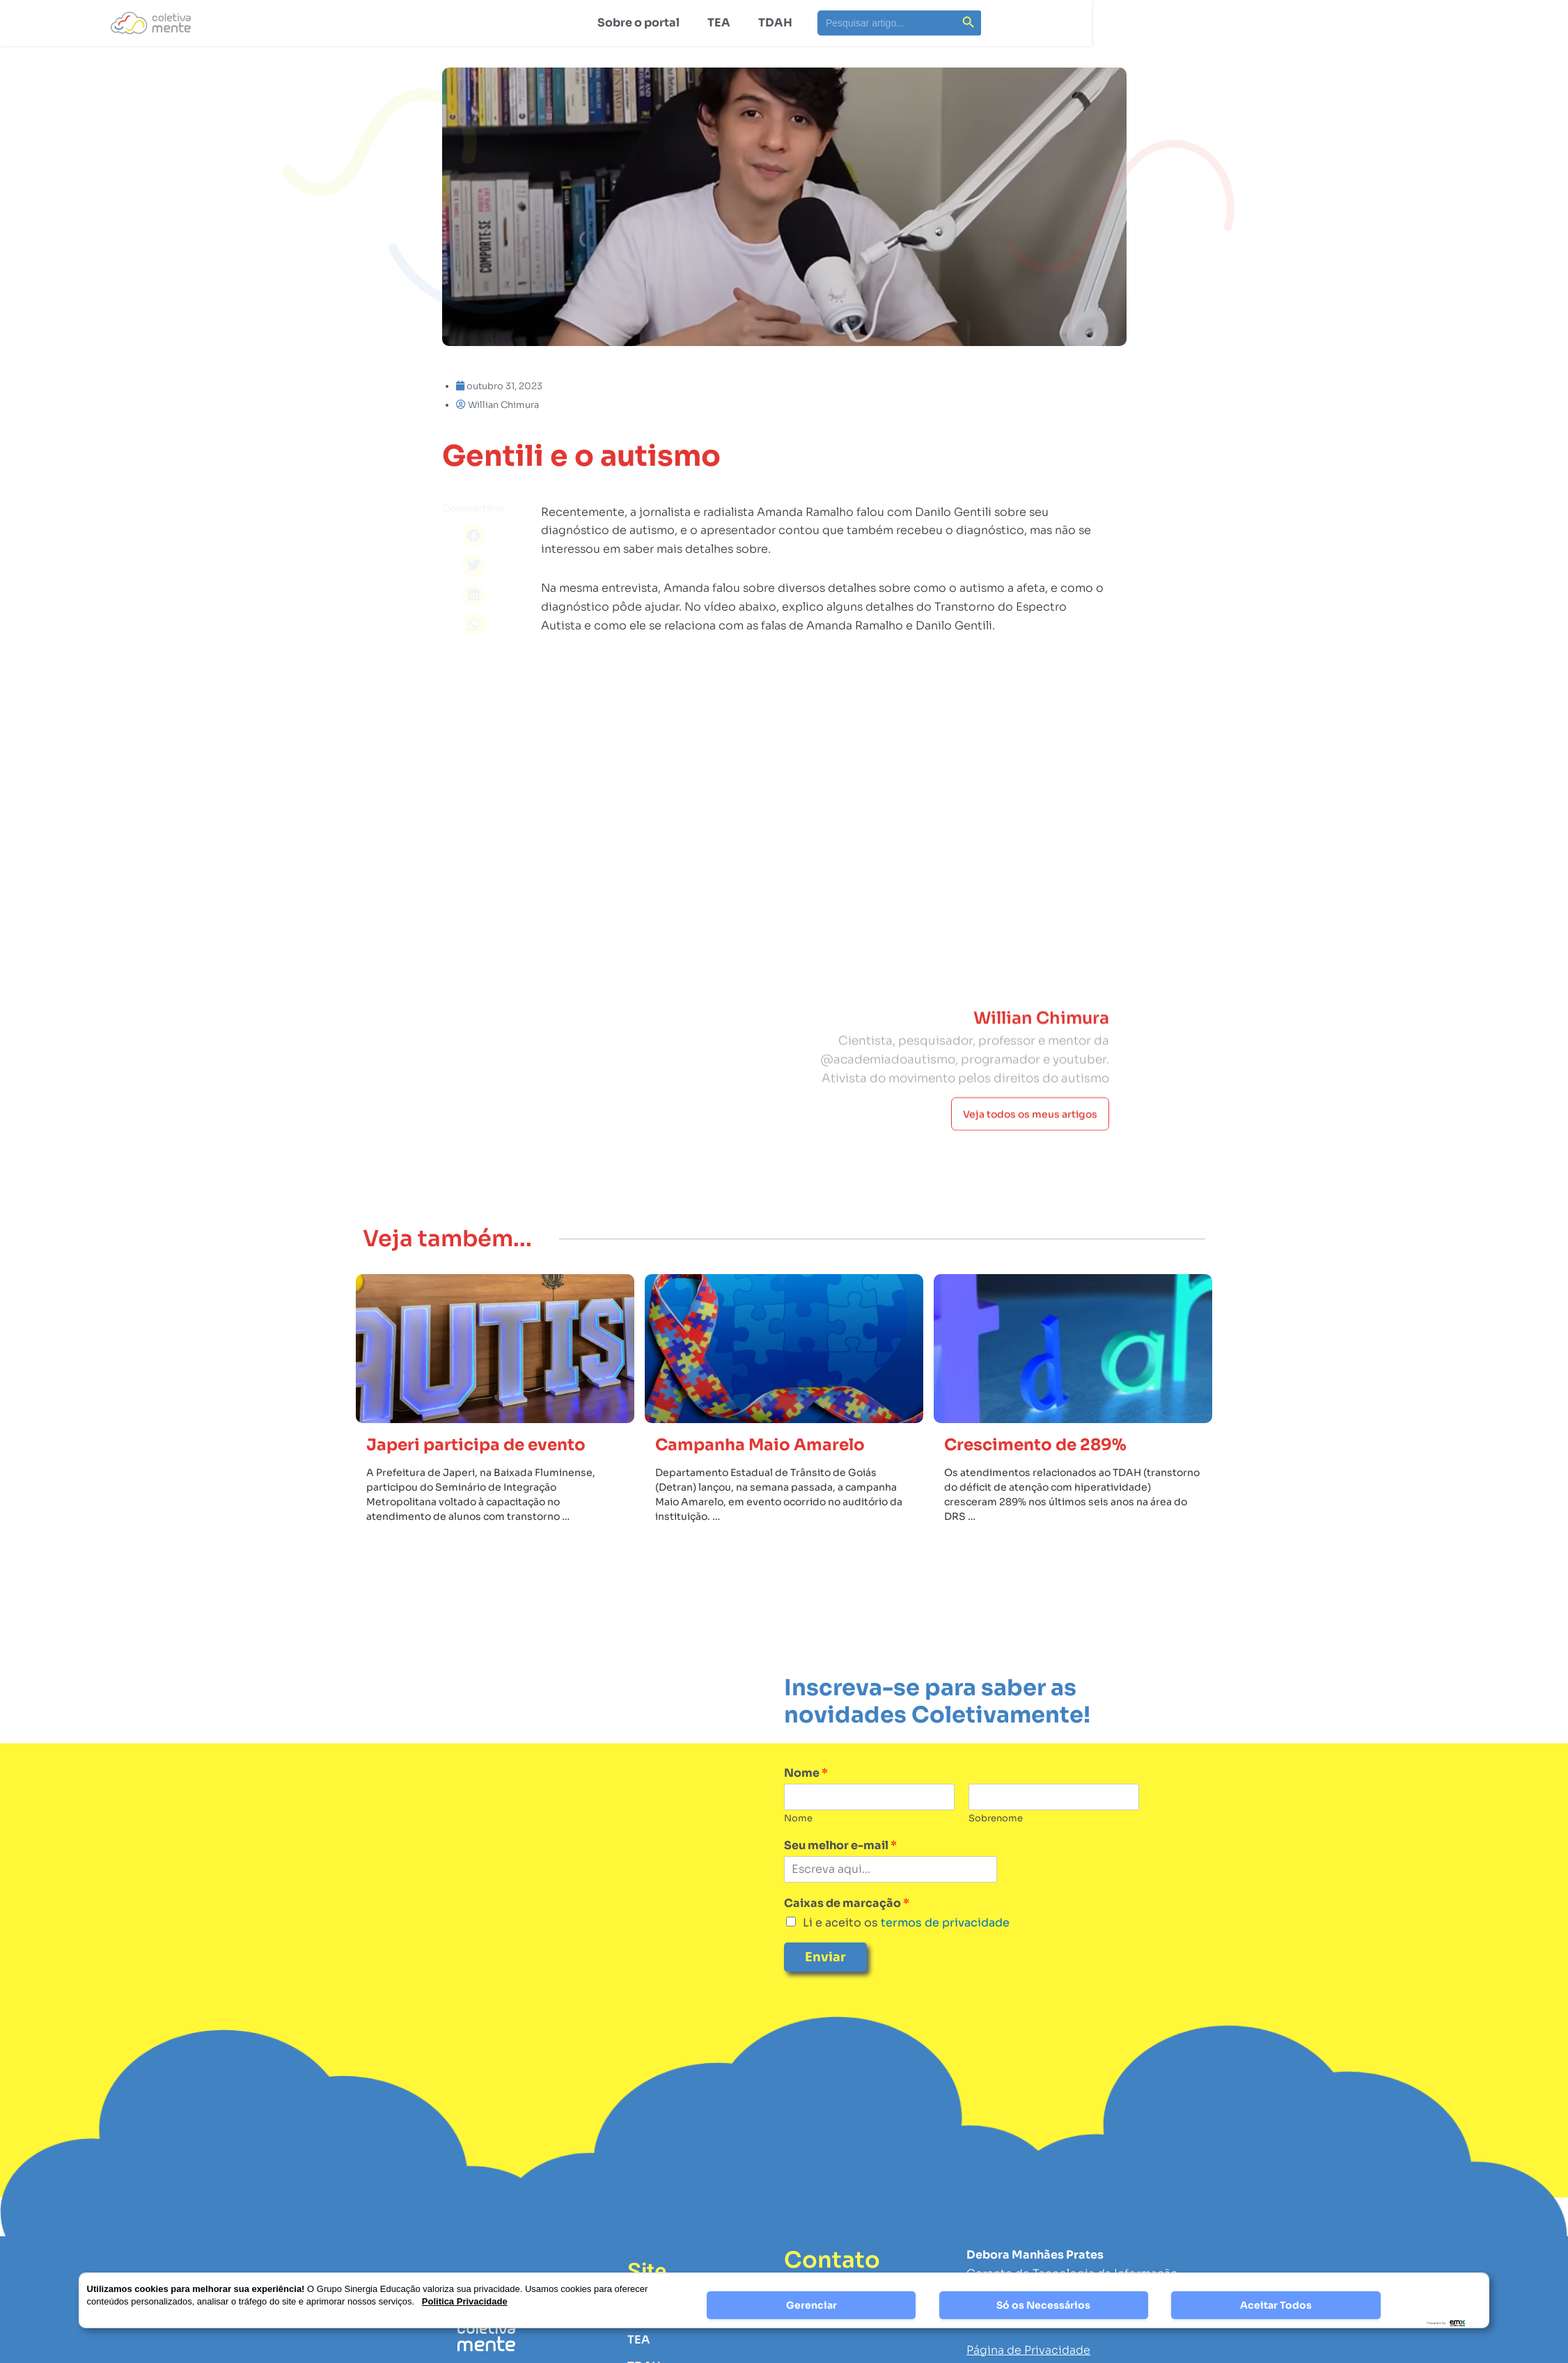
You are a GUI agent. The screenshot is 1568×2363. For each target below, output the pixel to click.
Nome (806, 1773)
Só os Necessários (1043, 2305)
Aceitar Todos (1276, 2305)
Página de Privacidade (1028, 2350)
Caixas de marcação (846, 1903)
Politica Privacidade (465, 2301)
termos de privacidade (944, 1922)
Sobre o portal (638, 22)
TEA (718, 22)
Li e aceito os (906, 1922)
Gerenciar (811, 2305)
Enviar (825, 1957)
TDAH (775, 22)
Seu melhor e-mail (840, 1846)
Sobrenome (996, 1818)
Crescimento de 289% (1035, 1445)
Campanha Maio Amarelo (760, 1445)
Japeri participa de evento (476, 1445)
